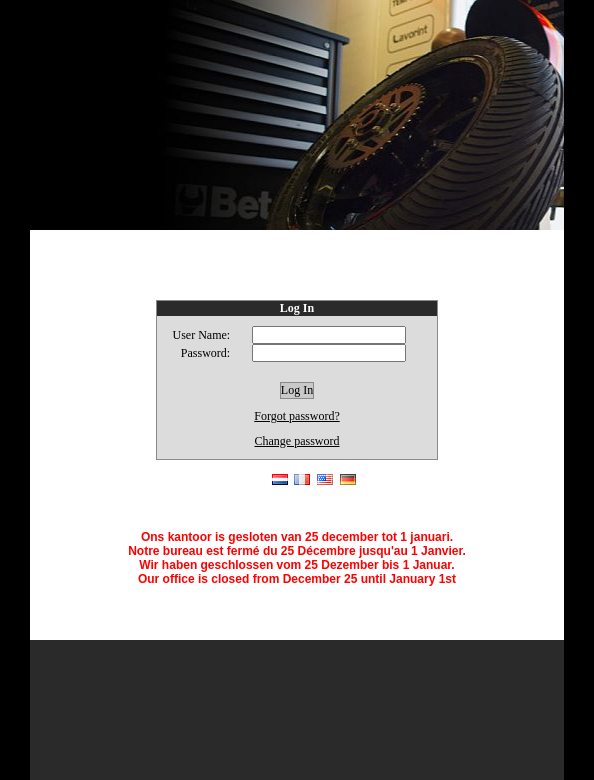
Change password (297, 441)
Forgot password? (296, 416)
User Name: (202, 335)
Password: (205, 353)
